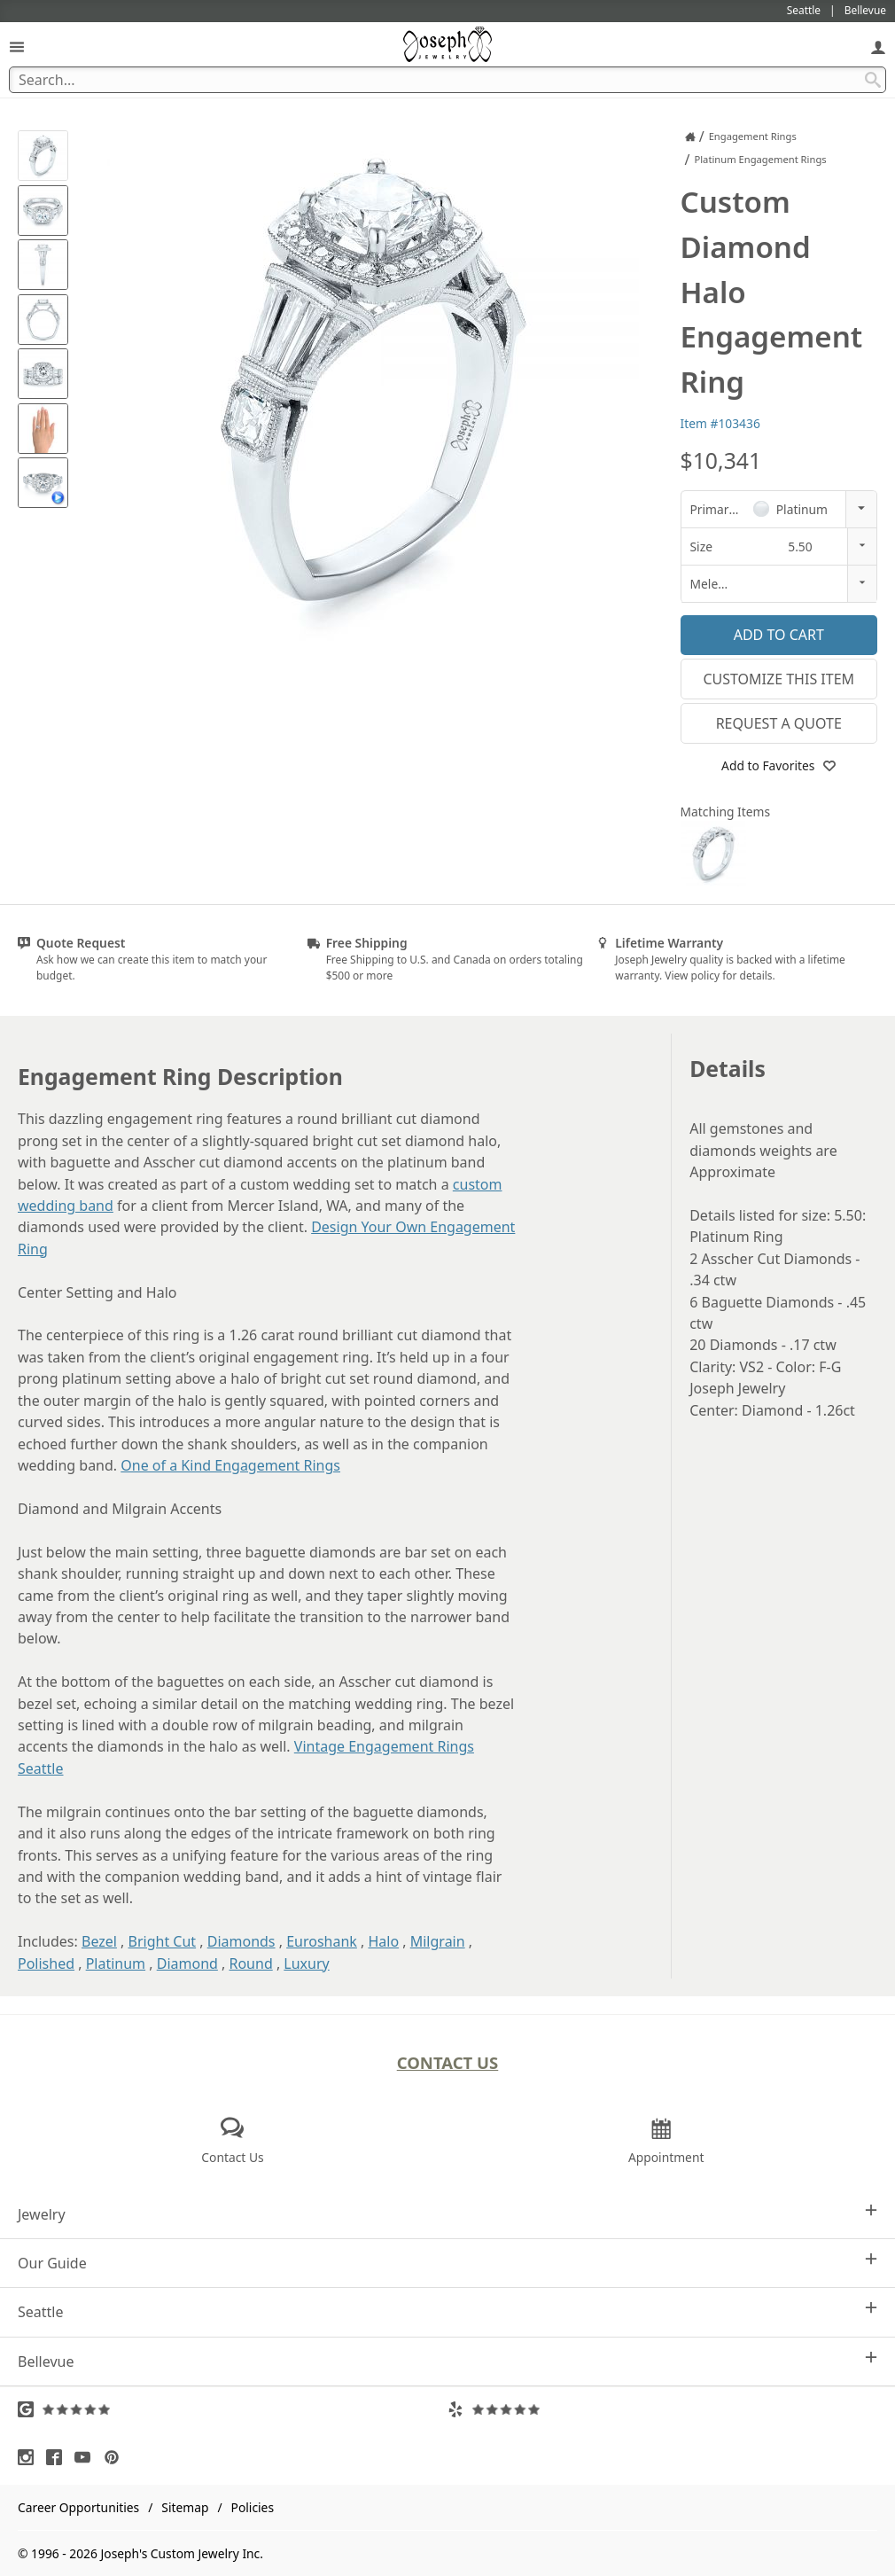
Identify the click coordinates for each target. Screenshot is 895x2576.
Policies (252, 2507)
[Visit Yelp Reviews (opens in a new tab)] (662, 2409)
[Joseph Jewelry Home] (690, 136)
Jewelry (447, 2214)
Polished (46, 1963)
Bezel (99, 1941)
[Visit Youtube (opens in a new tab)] (86, 2457)
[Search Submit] (873, 79)
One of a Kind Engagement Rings (230, 1465)
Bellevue (447, 2361)
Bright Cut (162, 1941)
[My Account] (878, 46)
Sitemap (184, 2507)
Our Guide (447, 2262)
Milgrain (437, 1941)
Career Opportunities (78, 2507)
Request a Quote (779, 723)
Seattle (447, 2311)
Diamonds (241, 1941)
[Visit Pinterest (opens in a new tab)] (116, 2457)
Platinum (115, 1963)
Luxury (306, 1963)
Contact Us (448, 2062)
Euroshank (321, 1941)
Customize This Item (778, 679)
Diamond (187, 1963)
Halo (383, 1941)
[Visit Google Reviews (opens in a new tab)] (233, 2409)
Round (250, 1963)
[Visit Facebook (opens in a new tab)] (58, 2457)
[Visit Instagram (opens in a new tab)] (30, 2457)
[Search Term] (447, 79)
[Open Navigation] (17, 46)
